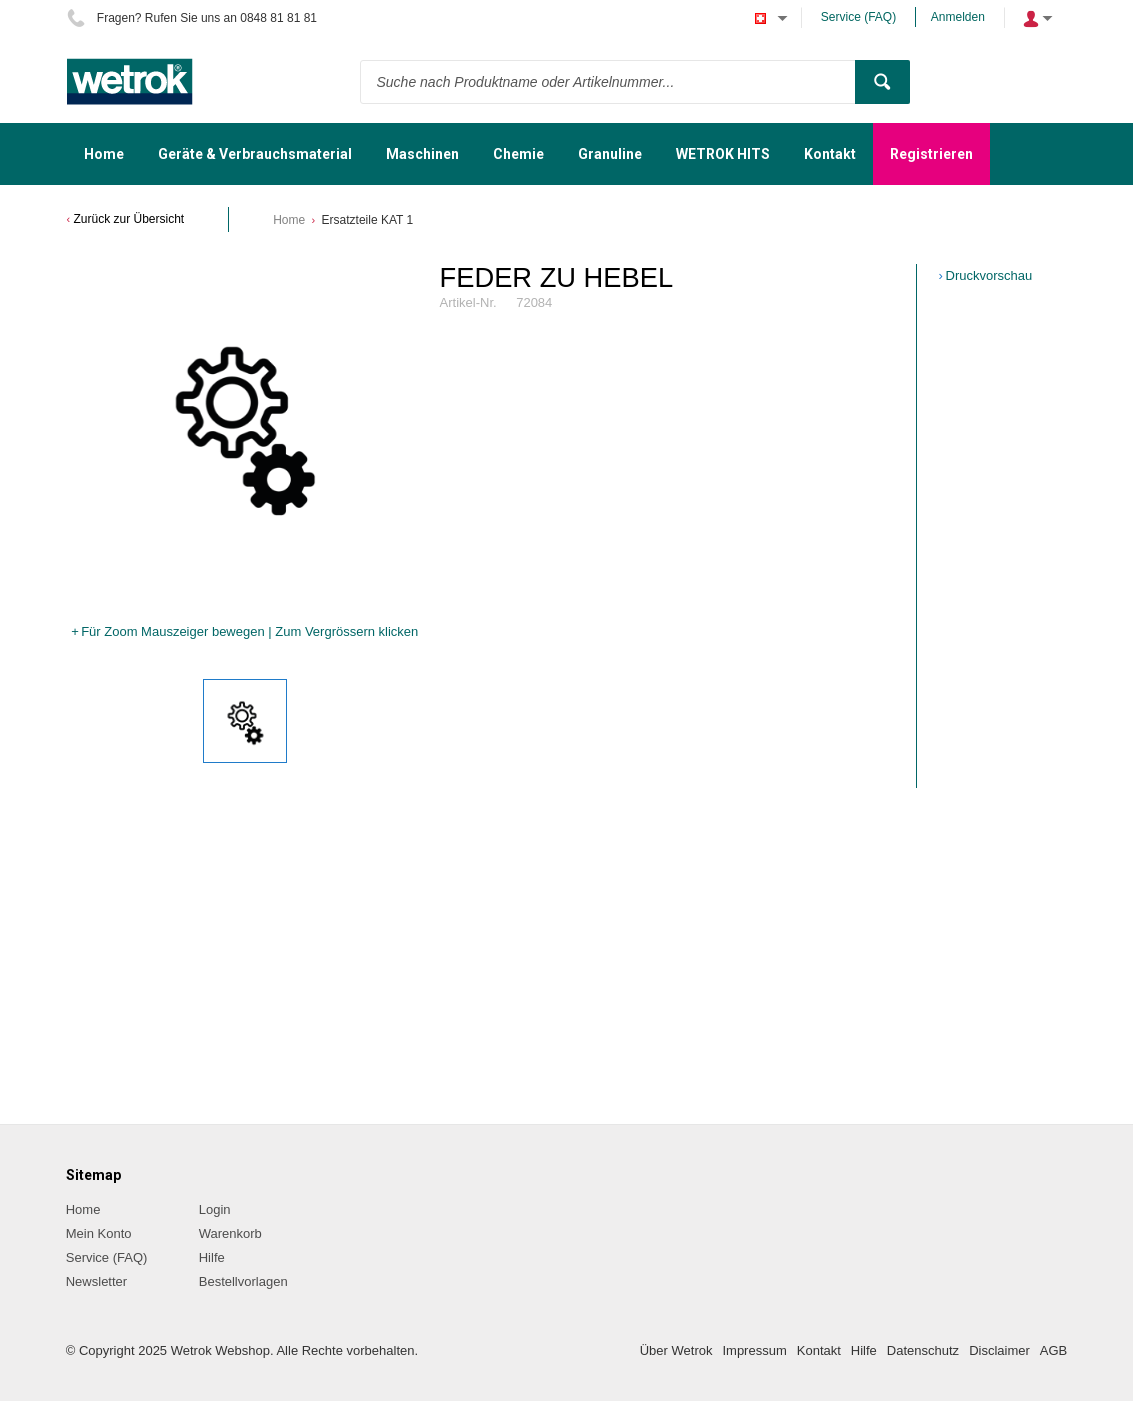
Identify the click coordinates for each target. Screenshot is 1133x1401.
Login (215, 1209)
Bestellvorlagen (243, 1281)
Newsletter (96, 1281)
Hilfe (212, 1257)
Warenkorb (230, 1233)
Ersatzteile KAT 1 (368, 220)
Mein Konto (99, 1233)
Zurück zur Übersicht (129, 219)
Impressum (754, 1350)
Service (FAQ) (858, 17)
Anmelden (958, 17)
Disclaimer (999, 1350)
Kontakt (819, 1350)
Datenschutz (923, 1350)
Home (289, 220)
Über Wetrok (676, 1350)
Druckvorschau (989, 275)
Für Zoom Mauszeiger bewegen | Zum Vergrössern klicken (249, 631)
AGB (1053, 1350)
